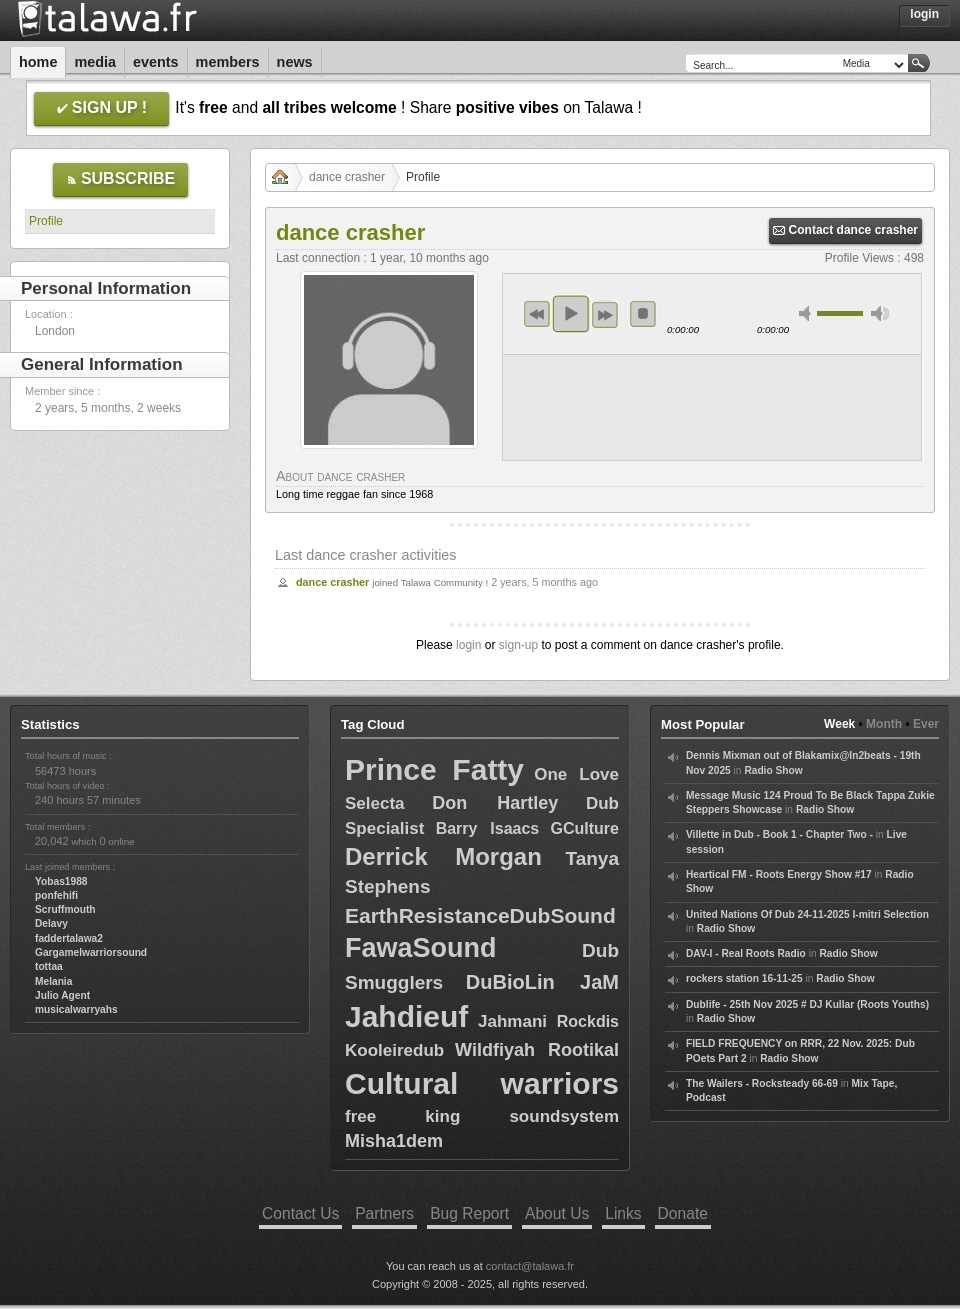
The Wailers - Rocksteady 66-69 (762, 1083)
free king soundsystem (482, 1116)
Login (924, 14)
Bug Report (469, 1213)
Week (839, 724)
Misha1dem (394, 1141)
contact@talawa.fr (530, 1266)
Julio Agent (62, 995)
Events (156, 62)
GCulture (585, 828)
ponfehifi (56, 895)
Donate (683, 1213)
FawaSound (421, 948)
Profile (46, 221)
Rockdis (588, 1021)
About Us (557, 1213)
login (468, 645)
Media (95, 62)
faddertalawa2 (69, 938)
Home (38, 62)
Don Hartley (495, 803)
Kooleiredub (394, 1050)
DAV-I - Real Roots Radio (746, 953)
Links (623, 1213)
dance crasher (347, 177)
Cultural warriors (482, 1083)
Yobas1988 (61, 881)
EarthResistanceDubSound (480, 915)
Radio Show (773, 770)
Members (228, 62)
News (295, 62)
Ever (926, 724)
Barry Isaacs (488, 828)
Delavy (51, 923)
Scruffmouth (65, 909)
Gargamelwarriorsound (91, 952)
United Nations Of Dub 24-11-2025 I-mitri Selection (807, 914)
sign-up (518, 645)
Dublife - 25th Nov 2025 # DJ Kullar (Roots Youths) (807, 1004)
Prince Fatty (434, 769)
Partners (384, 1213)
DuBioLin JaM (542, 982)
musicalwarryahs (76, 1009)
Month (884, 724)
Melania (53, 981)
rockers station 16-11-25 (744, 978)
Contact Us (300, 1213)
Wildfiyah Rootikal (537, 1050)
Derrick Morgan (443, 856)
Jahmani (512, 1021)
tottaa (49, 966)
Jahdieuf (406, 1016)
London (55, 331)
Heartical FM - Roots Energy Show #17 (779, 874)
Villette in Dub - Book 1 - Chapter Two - (779, 834)
